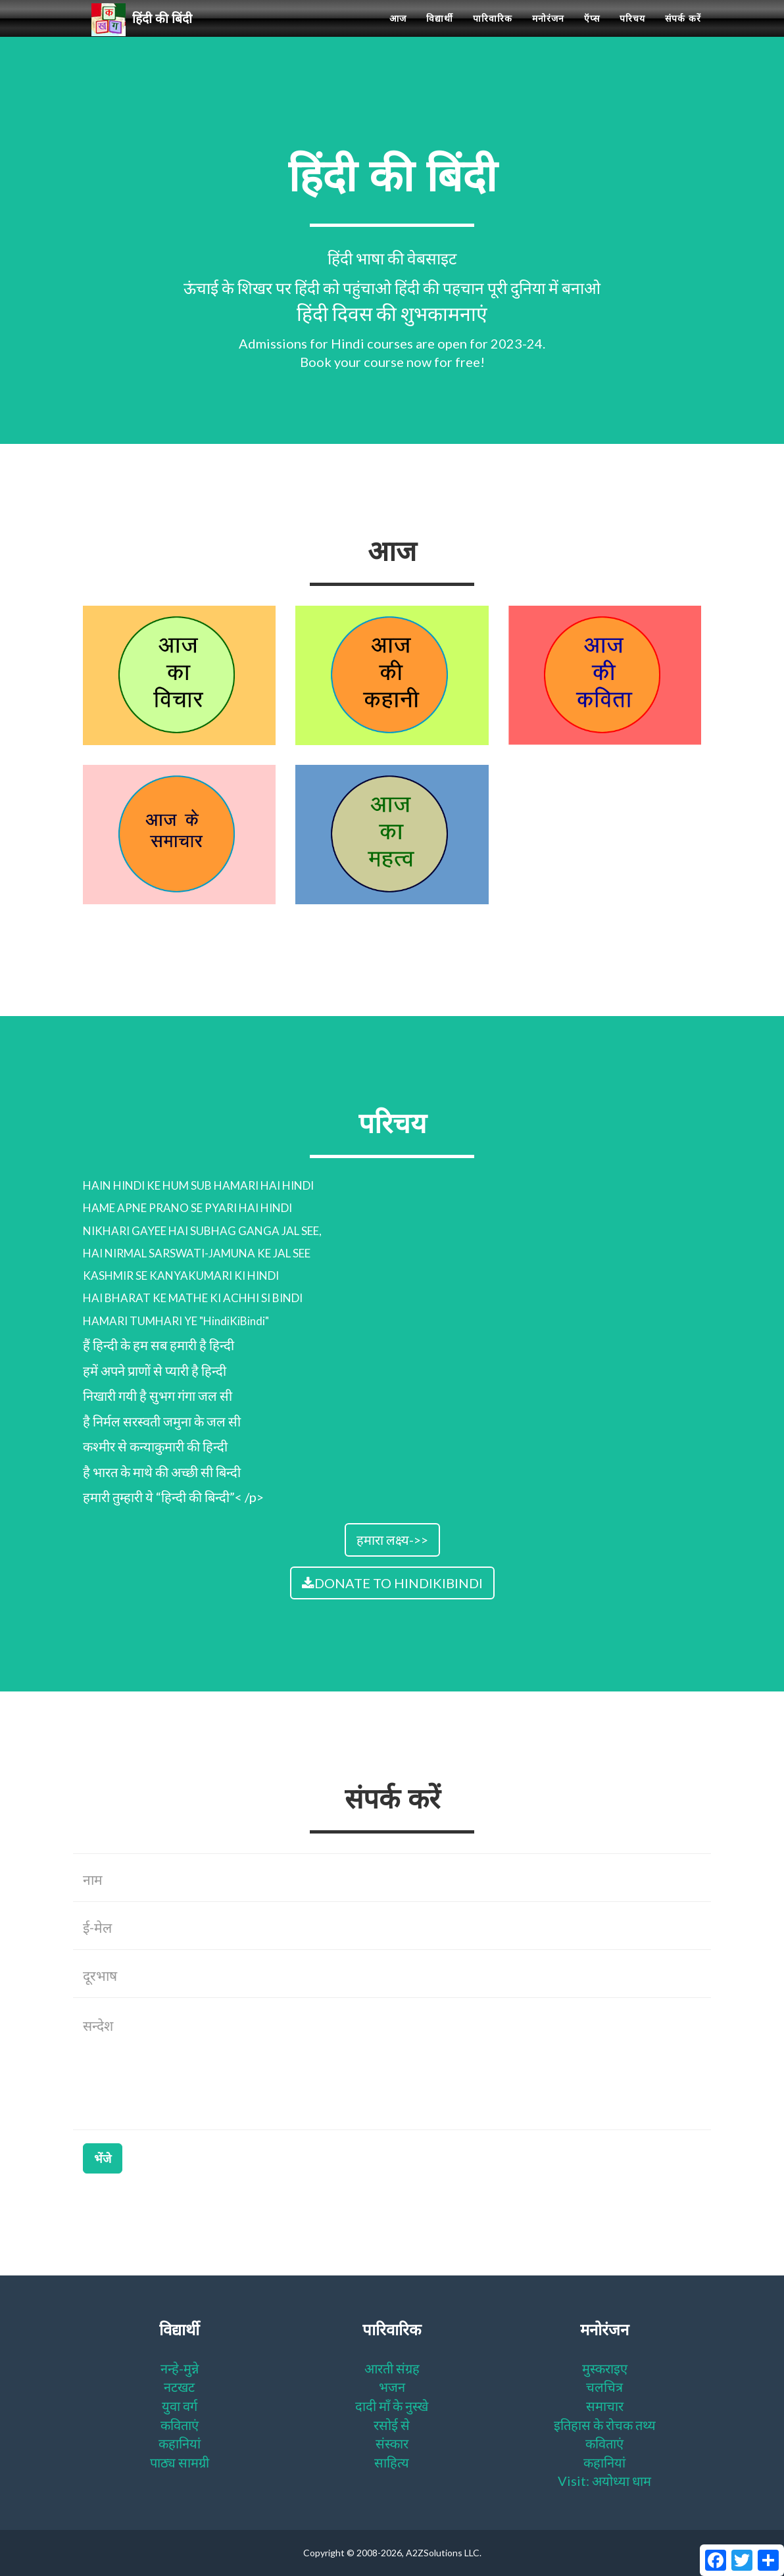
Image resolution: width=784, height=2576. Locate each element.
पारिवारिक (492, 33)
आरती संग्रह (392, 2368)
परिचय (632, 33)
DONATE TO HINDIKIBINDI (392, 1583)
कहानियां (180, 2443)
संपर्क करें (683, 33)
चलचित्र (604, 2386)
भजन (392, 2386)
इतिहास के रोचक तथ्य (605, 2425)
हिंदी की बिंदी (147, 33)
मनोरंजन (548, 33)
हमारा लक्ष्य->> (392, 1539)
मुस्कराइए (604, 2368)
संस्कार (392, 2443)
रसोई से (392, 2425)
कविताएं (179, 2425)
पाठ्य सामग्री (179, 2462)
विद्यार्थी (439, 33)
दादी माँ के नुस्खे (391, 2406)
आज (397, 33)
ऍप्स (592, 33)
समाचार (605, 2406)
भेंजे (102, 2158)
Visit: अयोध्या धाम (604, 2481)
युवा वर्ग (179, 2406)
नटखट (179, 2386)
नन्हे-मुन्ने (179, 2368)
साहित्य (391, 2462)
